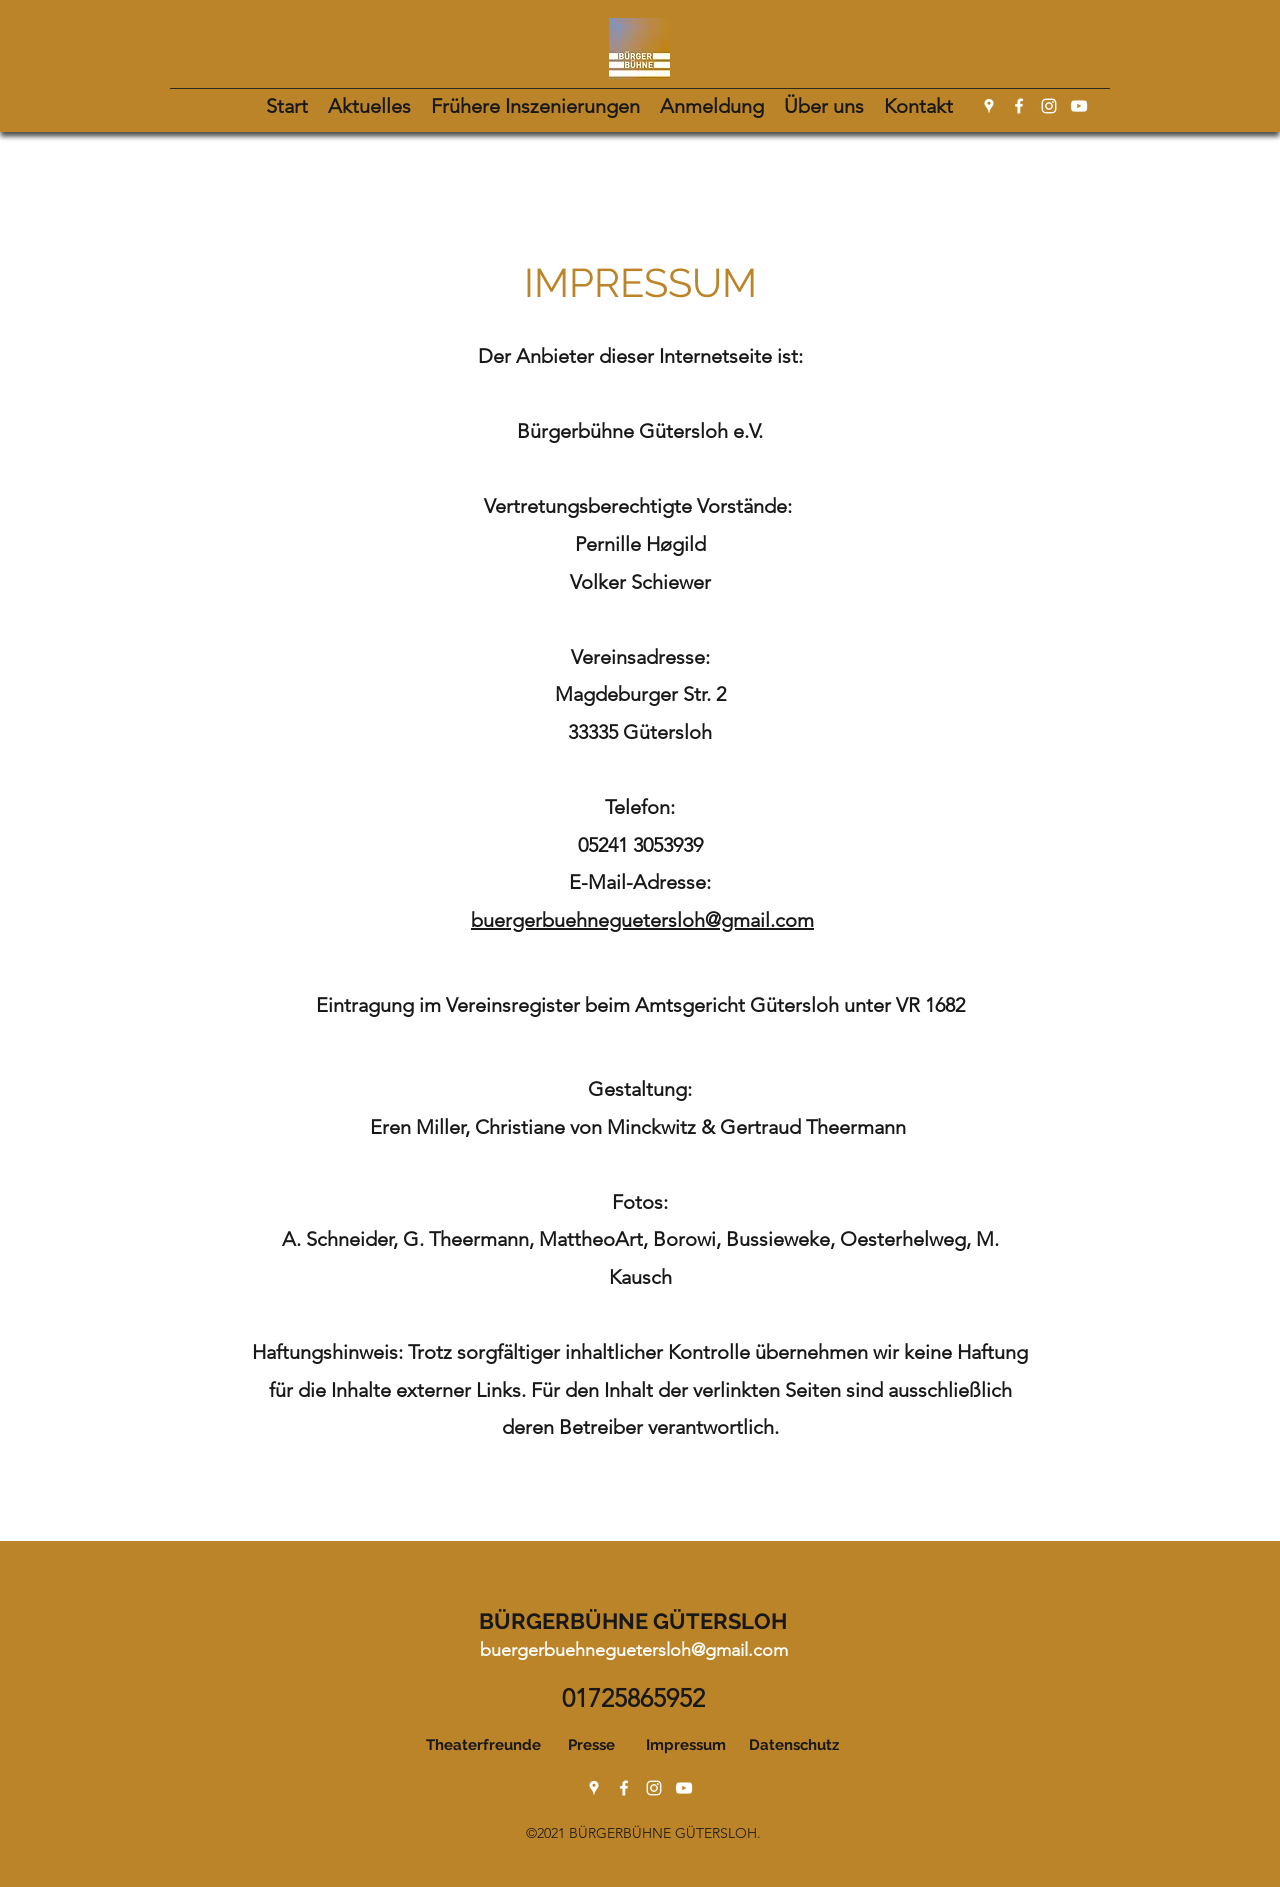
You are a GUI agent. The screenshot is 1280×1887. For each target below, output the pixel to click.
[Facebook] (1019, 106)
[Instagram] (1049, 106)
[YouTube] (1079, 106)
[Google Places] (989, 106)
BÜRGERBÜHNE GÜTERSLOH (633, 1621)
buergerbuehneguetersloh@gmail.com (642, 920)
